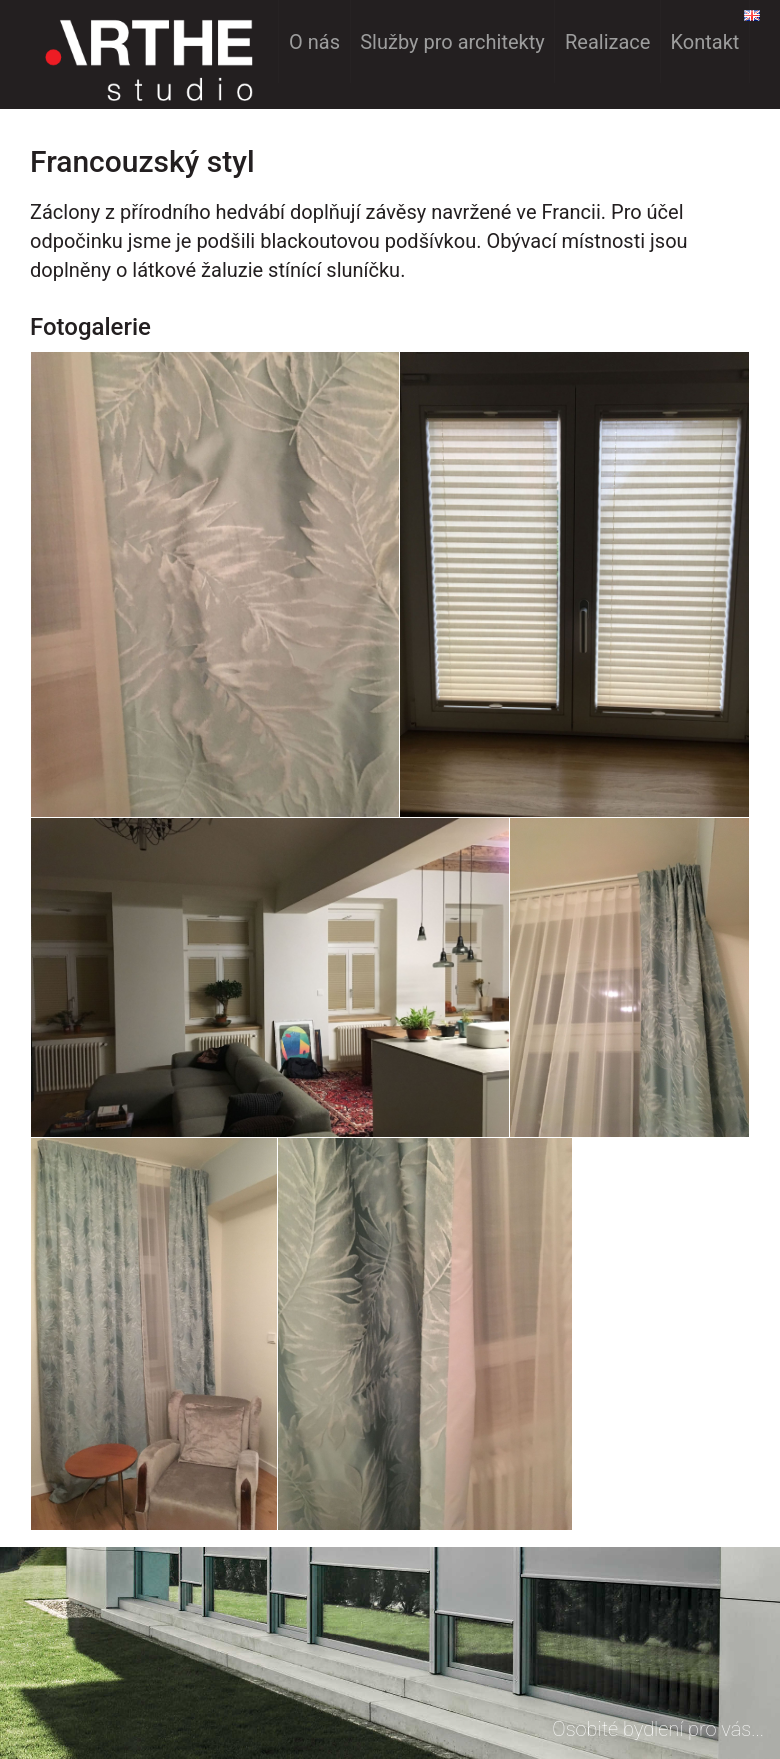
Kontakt (705, 42)
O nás (314, 42)
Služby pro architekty (452, 42)
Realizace (607, 42)
